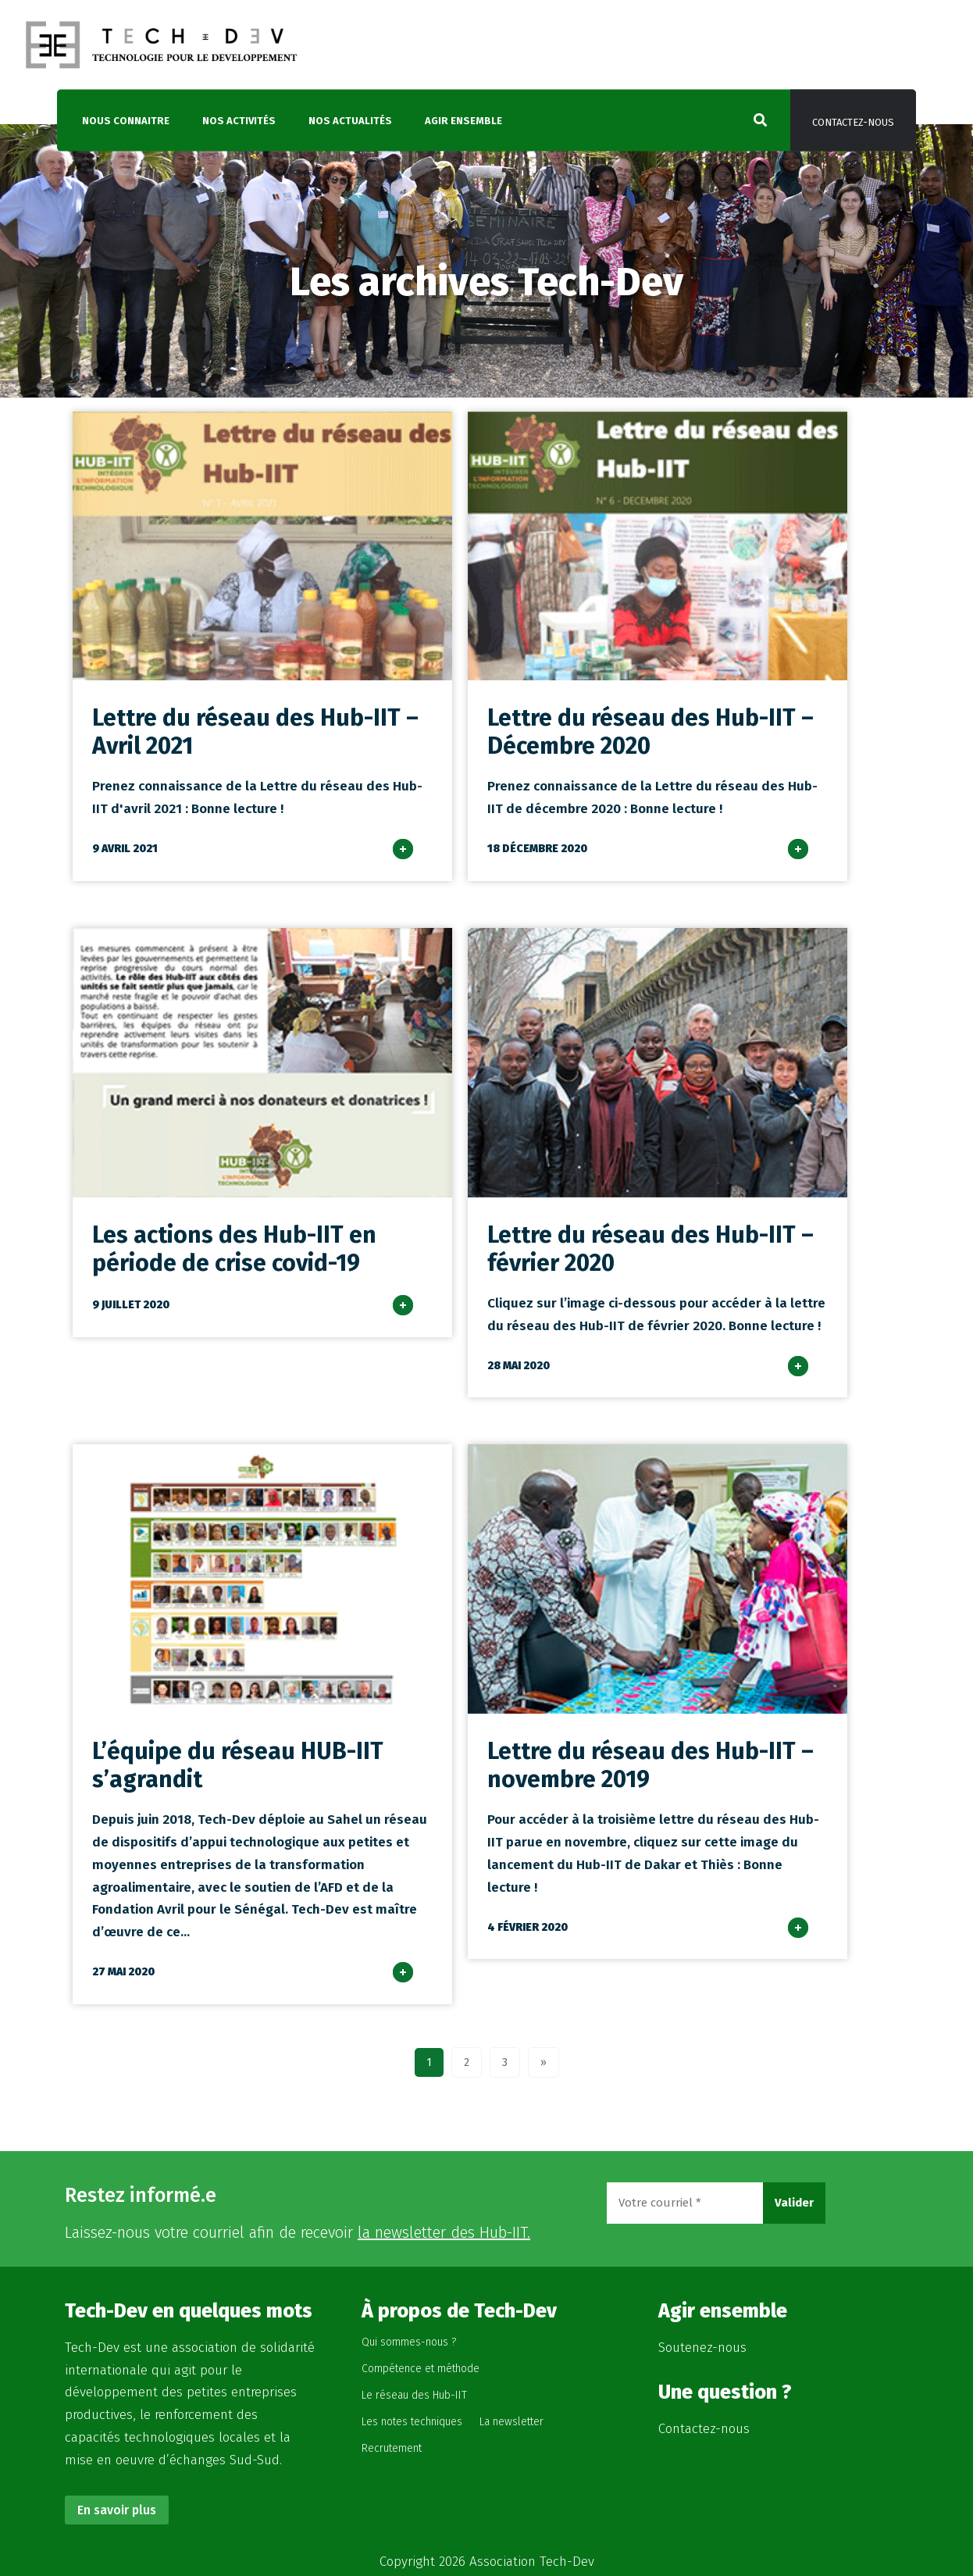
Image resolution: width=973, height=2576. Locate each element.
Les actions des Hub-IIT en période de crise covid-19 (234, 1249)
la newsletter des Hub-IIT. (444, 2232)
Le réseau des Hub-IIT (414, 2395)
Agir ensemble (463, 121)
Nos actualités (350, 121)
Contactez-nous (853, 122)
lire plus (418, 869)
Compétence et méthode (420, 2368)
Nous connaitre (125, 121)
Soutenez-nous (702, 2347)
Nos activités (239, 121)
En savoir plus (116, 2510)
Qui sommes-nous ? (409, 2342)
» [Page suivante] (543, 2062)
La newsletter (511, 2421)
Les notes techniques (412, 2421)
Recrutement (392, 2448)
